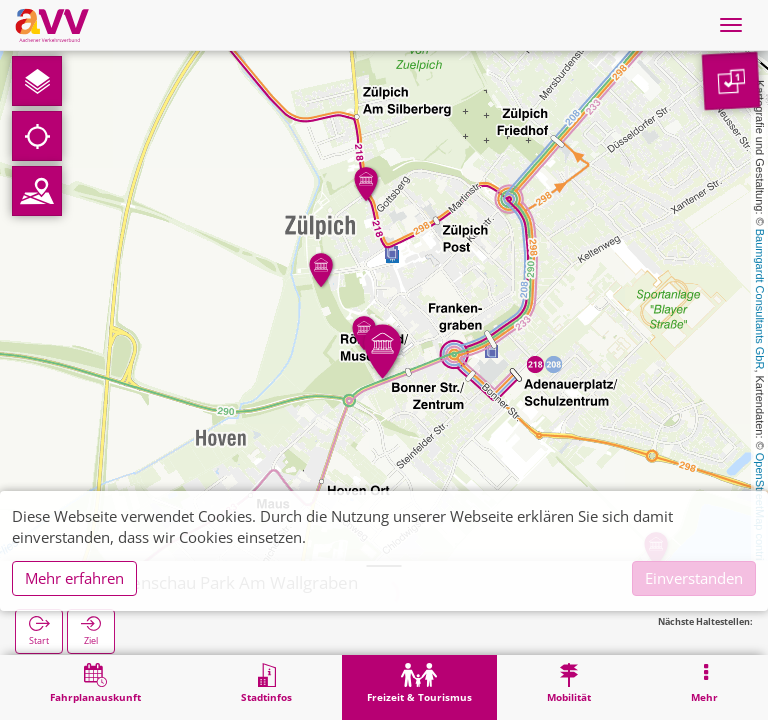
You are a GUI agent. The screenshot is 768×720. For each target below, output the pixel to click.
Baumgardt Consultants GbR (760, 299)
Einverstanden (694, 578)
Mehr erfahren (74, 578)
